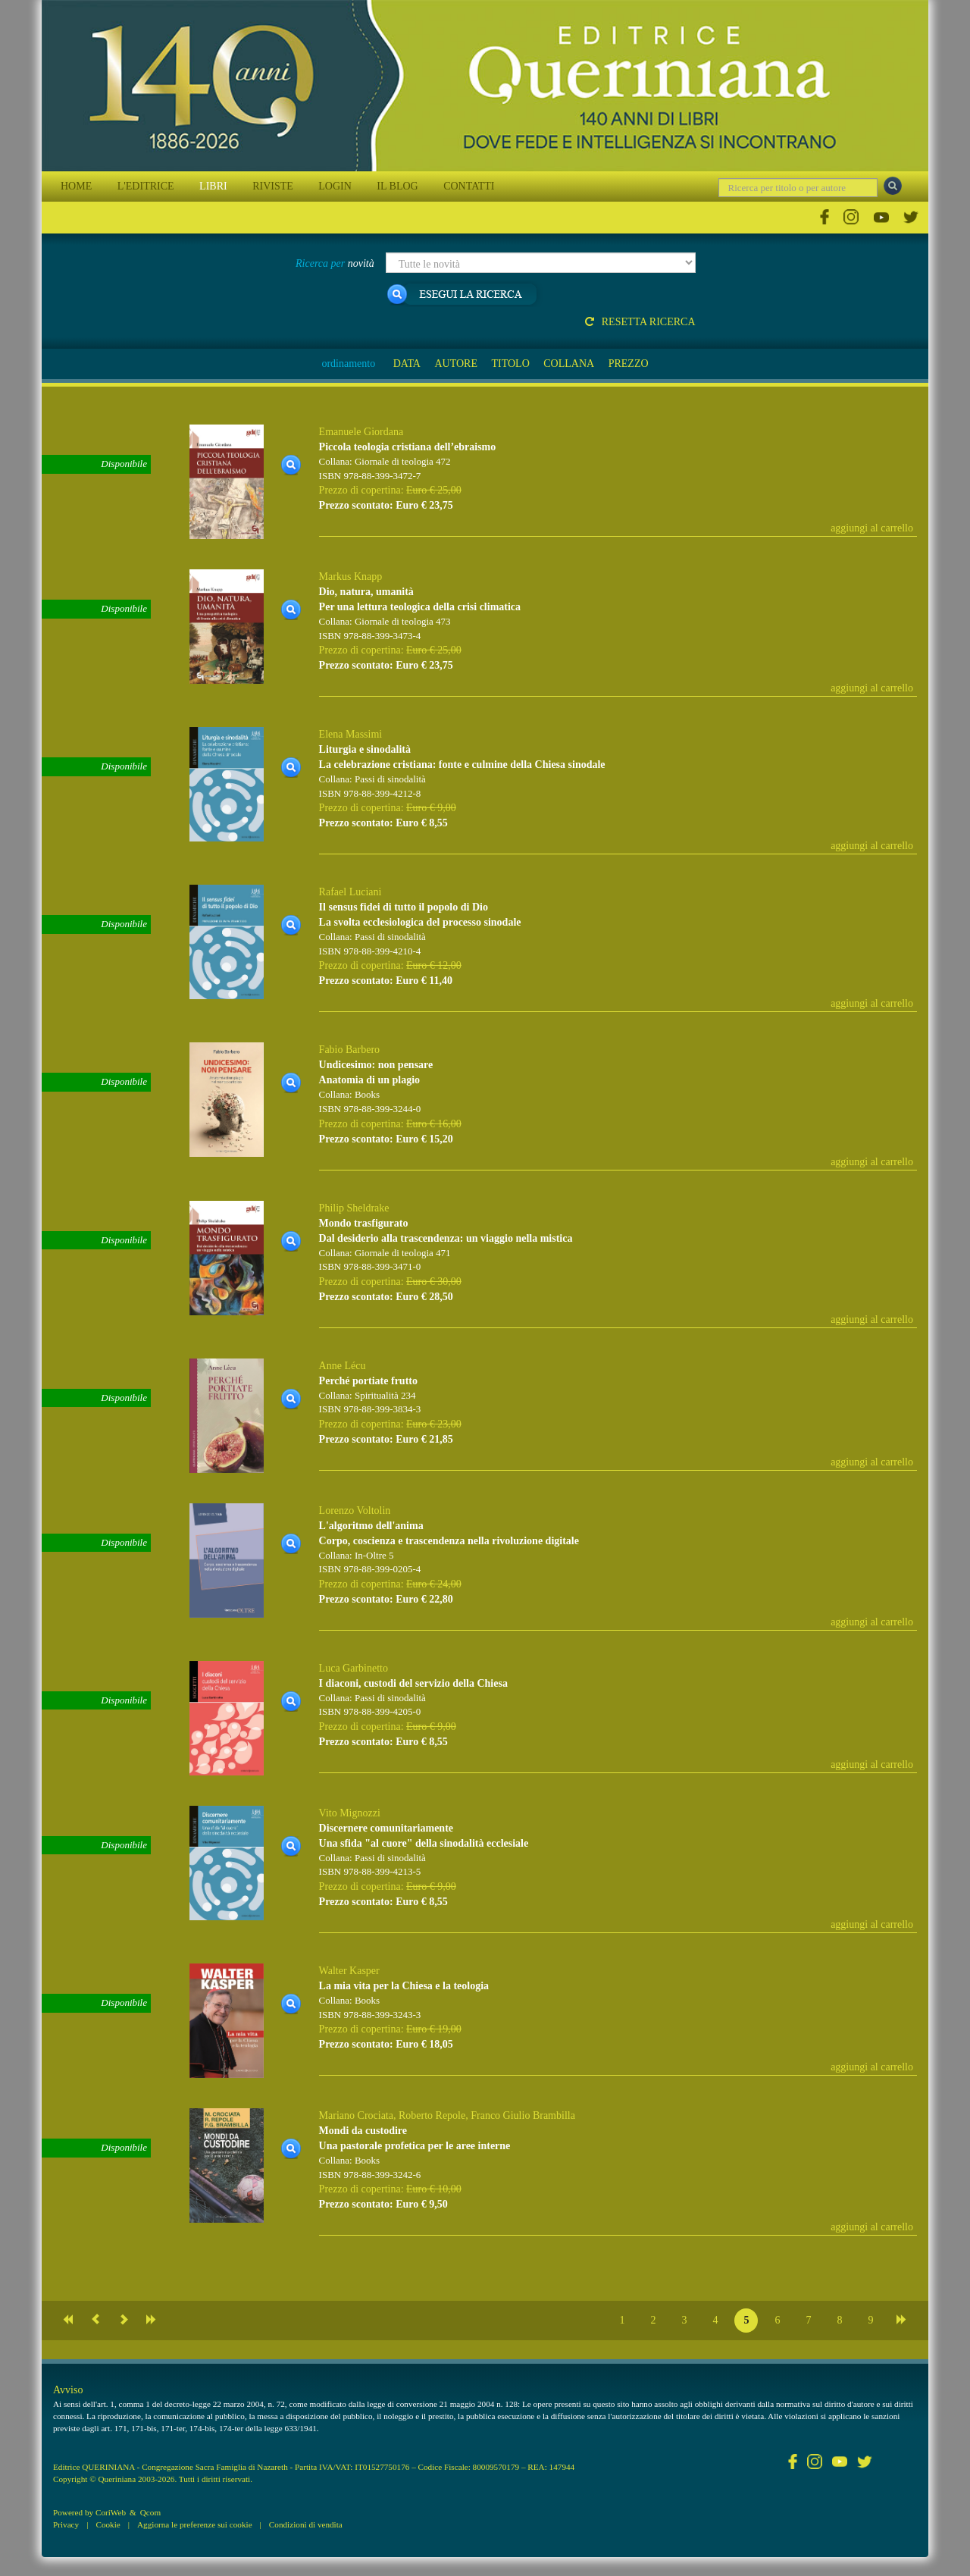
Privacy (66, 2524)
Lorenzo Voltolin (355, 1510)
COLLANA (568, 363)
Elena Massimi (351, 734)
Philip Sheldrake (354, 1208)
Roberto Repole (432, 2115)
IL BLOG (397, 186)
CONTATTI (468, 186)
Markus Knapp (351, 576)
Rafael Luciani (350, 892)
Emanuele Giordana (361, 431)
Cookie (107, 2524)
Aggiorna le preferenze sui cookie (194, 2524)
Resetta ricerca (640, 321)
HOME (76, 186)
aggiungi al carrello (872, 528)
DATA (407, 363)
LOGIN (335, 186)
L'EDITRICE (145, 186)
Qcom (150, 2512)
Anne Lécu (342, 1365)
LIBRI (213, 186)
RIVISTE (272, 186)
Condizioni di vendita (306, 2524)
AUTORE (455, 363)
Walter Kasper (349, 1970)
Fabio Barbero (349, 1049)
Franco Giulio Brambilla (523, 2115)
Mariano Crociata (356, 2115)
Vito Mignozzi (349, 1813)
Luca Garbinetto (353, 1668)
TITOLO (510, 363)
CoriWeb (110, 2512)
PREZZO (629, 363)
